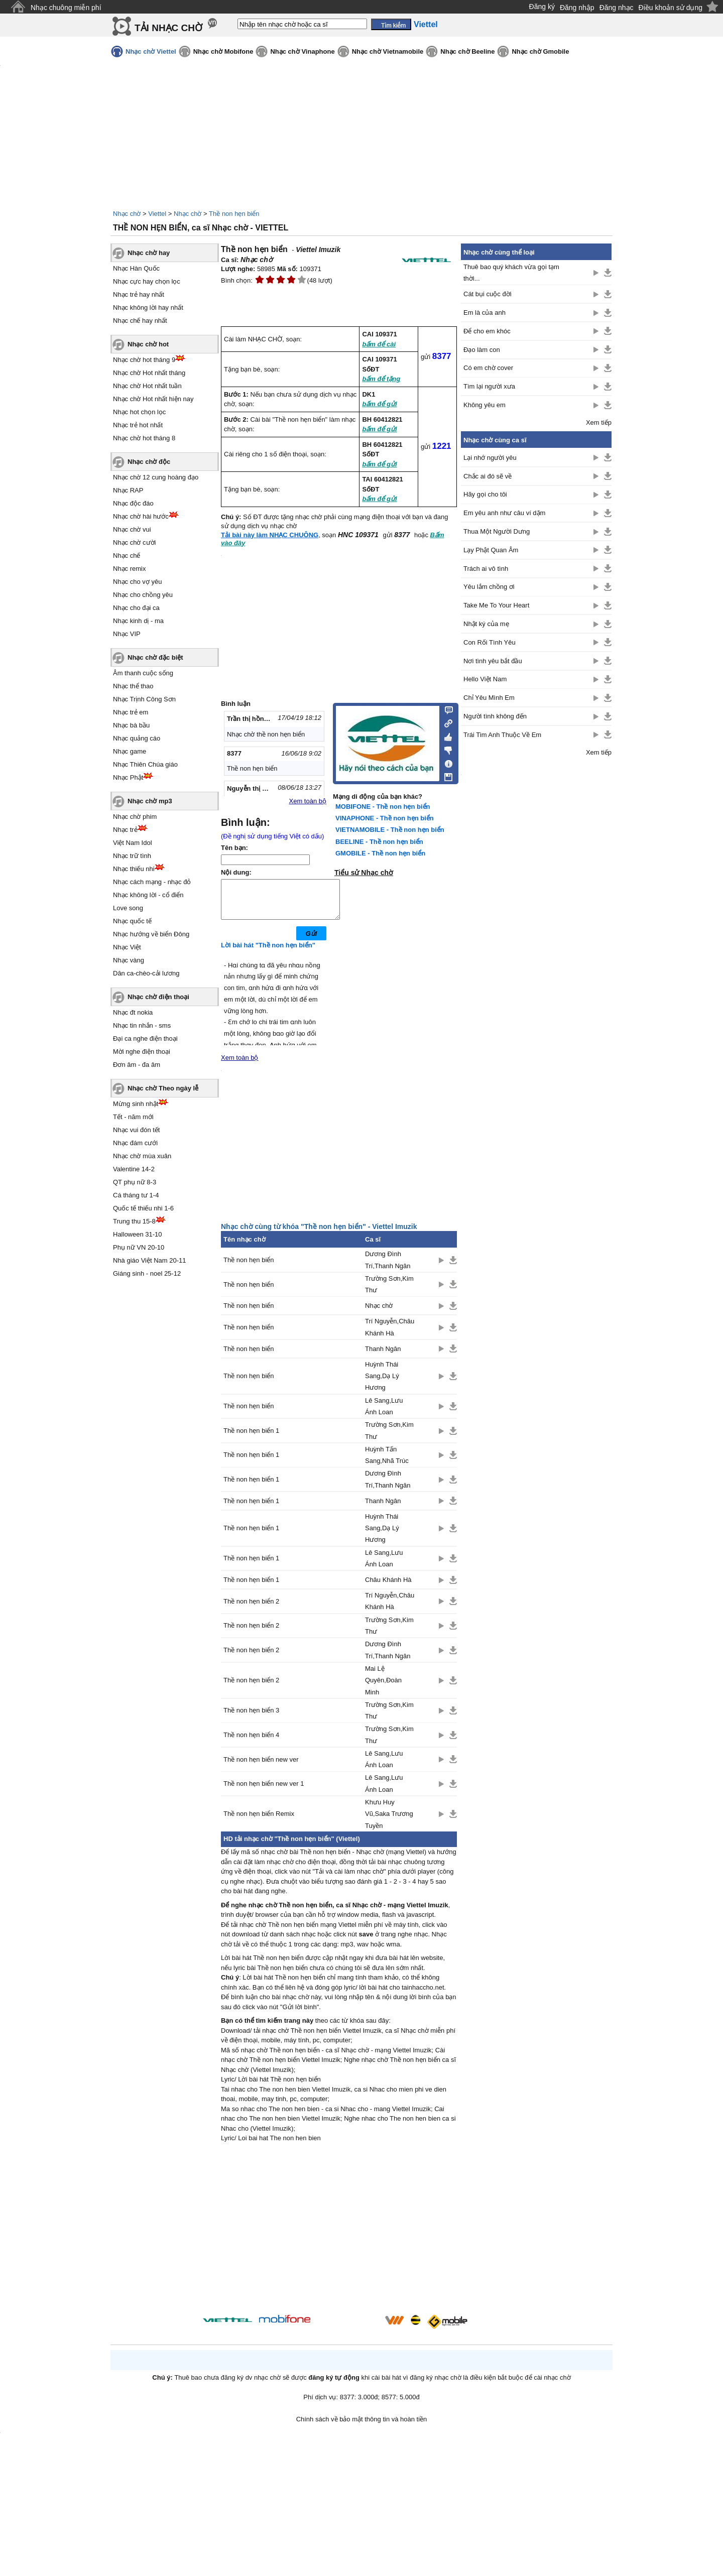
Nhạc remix (129, 568)
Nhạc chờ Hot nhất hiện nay (153, 399)
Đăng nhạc (616, 8)
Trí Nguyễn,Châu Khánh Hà (389, 1334)
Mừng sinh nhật (135, 1104)
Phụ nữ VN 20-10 (138, 1247)
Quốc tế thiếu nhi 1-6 (143, 1208)
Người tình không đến (495, 716)
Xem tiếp (599, 422)
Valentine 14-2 (134, 1169)
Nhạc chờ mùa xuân (142, 1156)
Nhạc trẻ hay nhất (138, 294)
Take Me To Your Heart (496, 605)
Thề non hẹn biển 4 (251, 1742)
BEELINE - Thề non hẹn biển (379, 841)
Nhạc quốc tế (132, 921)
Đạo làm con (481, 349)
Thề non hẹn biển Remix (258, 1821)
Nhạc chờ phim (135, 816)
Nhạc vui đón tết (136, 1130)
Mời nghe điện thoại (141, 1051)
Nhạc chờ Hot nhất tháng (149, 373)
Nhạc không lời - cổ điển (148, 895)
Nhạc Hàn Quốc (136, 268)
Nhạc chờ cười (134, 542)
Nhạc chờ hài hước (141, 516)
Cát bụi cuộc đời (487, 294)
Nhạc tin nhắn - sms (142, 1025)
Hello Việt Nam (485, 679)
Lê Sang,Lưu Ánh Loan (384, 1413)
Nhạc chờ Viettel (151, 51)
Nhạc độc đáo (133, 503)
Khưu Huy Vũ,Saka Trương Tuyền (389, 1821)
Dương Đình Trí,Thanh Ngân (388, 1267)
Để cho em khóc (487, 331)
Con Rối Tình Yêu (489, 642)
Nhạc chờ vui (132, 529)
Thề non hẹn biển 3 (251, 1718)
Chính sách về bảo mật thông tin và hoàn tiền (361, 2426)
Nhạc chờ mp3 (150, 801)
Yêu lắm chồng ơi (489, 586)
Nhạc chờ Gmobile (540, 51)
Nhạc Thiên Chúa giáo (145, 764)
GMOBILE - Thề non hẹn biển (380, 853)
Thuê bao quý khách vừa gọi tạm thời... (511, 272)
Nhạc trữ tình (132, 856)
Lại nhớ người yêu (490, 457)
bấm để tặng (381, 379)
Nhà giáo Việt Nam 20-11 (149, 1260)
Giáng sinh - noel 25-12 (147, 1273)
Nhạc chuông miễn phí (66, 8)
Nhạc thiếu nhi (134, 869)
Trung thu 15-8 (134, 1221)
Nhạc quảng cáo (136, 738)
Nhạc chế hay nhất (140, 320)
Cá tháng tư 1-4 (136, 1195)
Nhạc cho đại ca (136, 607)
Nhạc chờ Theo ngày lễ (163, 1088)
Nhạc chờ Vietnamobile (388, 51)
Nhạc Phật (128, 777)
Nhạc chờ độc (149, 461)
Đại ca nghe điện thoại (145, 1038)
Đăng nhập (577, 8)
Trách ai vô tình (485, 568)
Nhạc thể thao (133, 686)
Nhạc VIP (127, 634)
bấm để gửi (379, 404)
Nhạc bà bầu (131, 725)
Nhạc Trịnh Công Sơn (144, 699)
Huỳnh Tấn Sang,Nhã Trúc (387, 1462)
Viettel (157, 213)
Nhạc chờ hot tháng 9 (144, 359)
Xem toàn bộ (308, 801)
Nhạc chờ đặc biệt (155, 657)
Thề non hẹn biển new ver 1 (263, 1791)
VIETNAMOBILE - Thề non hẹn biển (389, 829)
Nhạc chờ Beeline (467, 51)
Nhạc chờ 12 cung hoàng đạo (155, 477)
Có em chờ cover (488, 368)
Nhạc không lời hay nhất (148, 307)
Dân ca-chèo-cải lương (146, 973)
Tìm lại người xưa (489, 386)
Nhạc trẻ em (130, 712)
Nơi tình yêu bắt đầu (492, 661)
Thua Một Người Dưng (496, 531)
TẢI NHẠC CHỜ (168, 28)
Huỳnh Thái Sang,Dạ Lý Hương (382, 1383)
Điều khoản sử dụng (670, 8)
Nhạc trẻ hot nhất (138, 425)
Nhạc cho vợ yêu (137, 581)
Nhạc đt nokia (133, 1012)
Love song (128, 908)
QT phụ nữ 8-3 (134, 1182)
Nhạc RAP (128, 490)
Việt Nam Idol (132, 842)
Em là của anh (484, 312)
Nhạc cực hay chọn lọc (146, 281)
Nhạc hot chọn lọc (139, 412)
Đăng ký (542, 7)
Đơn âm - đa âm (136, 1064)
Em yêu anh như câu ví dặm (504, 513)
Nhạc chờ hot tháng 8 (144, 438)
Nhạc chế (126, 555)
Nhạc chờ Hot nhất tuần (147, 386)
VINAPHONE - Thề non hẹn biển (384, 818)
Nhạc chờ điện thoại (158, 997)
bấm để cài (379, 344)
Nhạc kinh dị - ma (138, 621)
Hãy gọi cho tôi (485, 494)
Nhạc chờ (127, 213)
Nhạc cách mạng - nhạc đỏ (152, 882)
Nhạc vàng (128, 960)
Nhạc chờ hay (149, 253)
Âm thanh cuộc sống (143, 673)
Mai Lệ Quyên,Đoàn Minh (383, 1687)
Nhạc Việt (127, 947)
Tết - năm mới (133, 1117)
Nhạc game (129, 751)
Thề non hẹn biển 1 (251, 1438)
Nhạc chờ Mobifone (223, 51)
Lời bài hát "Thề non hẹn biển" (268, 952)
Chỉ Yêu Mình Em (489, 697)
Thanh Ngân (383, 1356)
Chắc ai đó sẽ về (487, 476)
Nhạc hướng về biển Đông (151, 934)
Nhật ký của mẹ (486, 624)
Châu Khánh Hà (388, 1587)
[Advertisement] (339, 2237)
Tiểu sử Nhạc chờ (363, 873)
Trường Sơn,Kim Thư (389, 1291)
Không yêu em (484, 405)
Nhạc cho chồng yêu (143, 594)
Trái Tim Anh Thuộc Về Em (502, 735)
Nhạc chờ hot (148, 344)
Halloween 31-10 (137, 1234)
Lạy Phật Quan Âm (490, 550)
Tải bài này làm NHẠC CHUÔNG (269, 535)
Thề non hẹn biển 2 (251, 1609)
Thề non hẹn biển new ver (261, 1767)
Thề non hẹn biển (234, 213)
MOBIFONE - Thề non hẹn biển (382, 806)
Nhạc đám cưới (135, 1143)
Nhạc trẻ (125, 829)
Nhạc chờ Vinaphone (302, 51)
